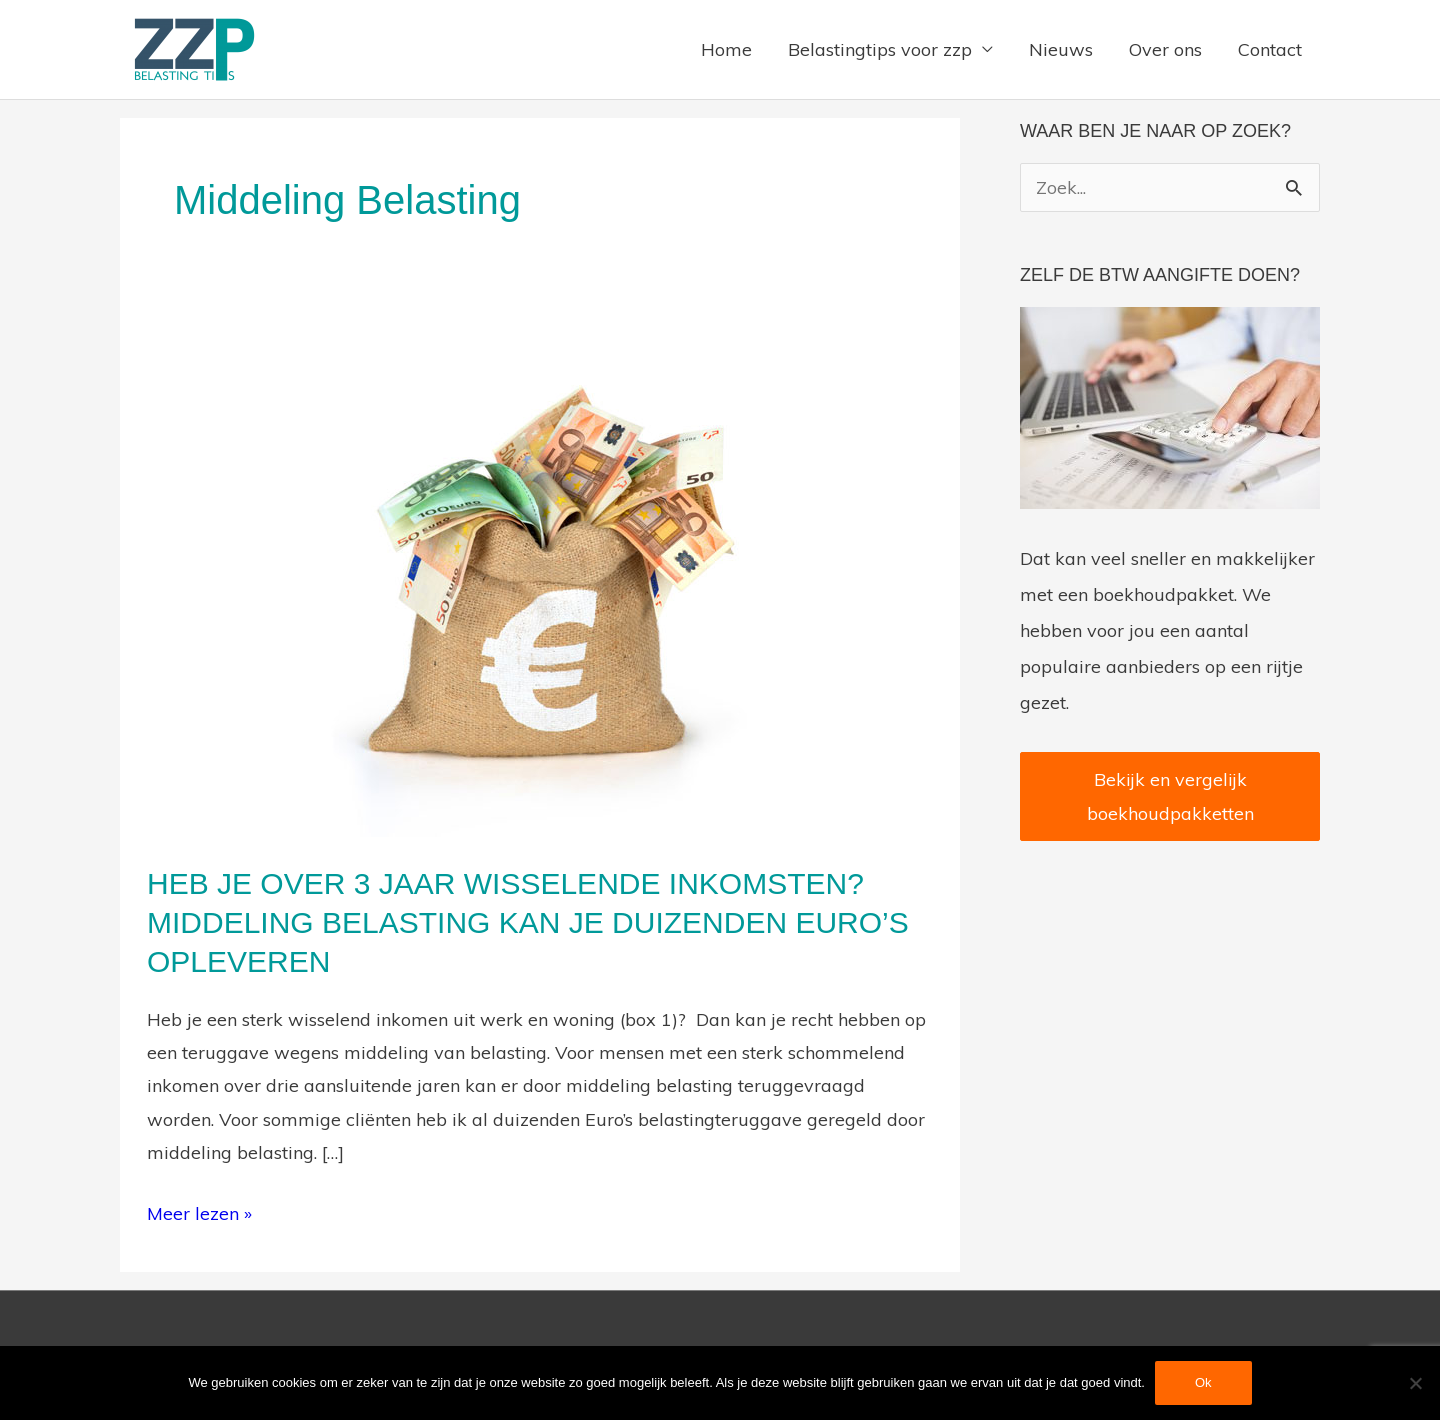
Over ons (1165, 49)
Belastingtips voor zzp (880, 49)
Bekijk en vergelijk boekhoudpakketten (1170, 796)
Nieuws (1061, 49)
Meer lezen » (199, 1211)
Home (726, 49)
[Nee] (1415, 1383)
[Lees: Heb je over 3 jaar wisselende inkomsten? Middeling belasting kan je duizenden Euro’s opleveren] (540, 573)
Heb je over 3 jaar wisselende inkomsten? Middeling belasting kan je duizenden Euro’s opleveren (528, 922)
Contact (1270, 49)
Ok (1203, 1382)
